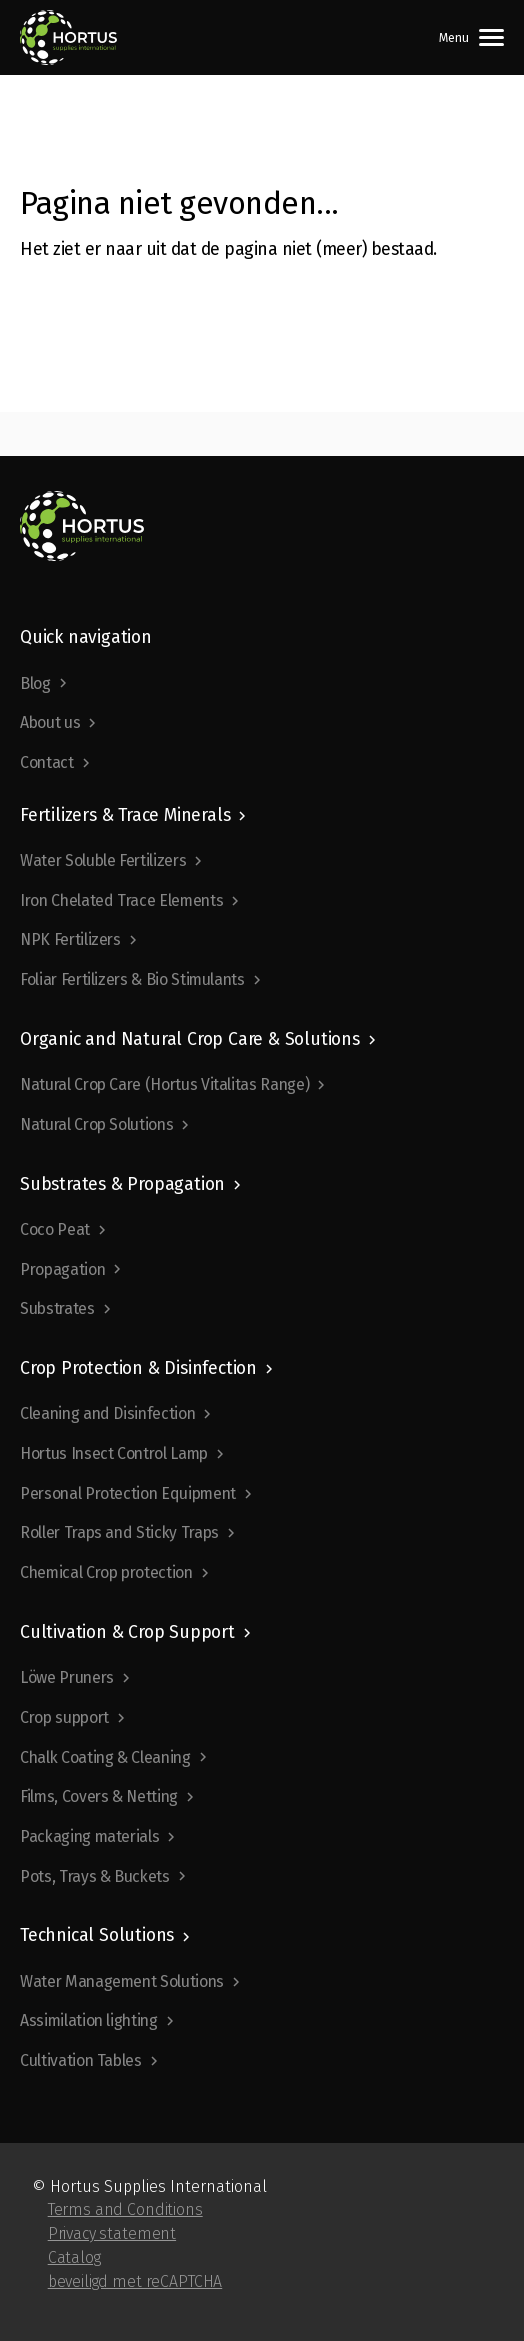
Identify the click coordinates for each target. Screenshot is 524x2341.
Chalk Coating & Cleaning (105, 1757)
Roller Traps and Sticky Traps (119, 1532)
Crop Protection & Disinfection (138, 1368)
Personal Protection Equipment (128, 1493)
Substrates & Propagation (122, 1184)
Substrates (57, 1308)
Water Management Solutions (122, 1981)
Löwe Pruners (67, 1677)
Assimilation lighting (89, 2020)
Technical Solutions (97, 1935)
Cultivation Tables (81, 2060)
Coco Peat (55, 1229)
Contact (47, 762)
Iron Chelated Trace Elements (121, 900)
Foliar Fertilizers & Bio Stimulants (132, 979)
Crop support (64, 1717)
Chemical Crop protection (106, 1572)
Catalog (74, 2257)
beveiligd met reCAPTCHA (135, 2281)
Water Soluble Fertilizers (103, 860)
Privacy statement (112, 2233)
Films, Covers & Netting (99, 1796)
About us (50, 722)
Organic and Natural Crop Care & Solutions (190, 1039)
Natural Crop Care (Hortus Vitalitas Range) (164, 1084)
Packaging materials (89, 1836)
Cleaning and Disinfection (107, 1413)
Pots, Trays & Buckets (95, 1876)
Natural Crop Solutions (96, 1124)
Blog (35, 683)
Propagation (62, 1269)
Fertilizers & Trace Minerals (125, 815)
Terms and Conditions (125, 2209)
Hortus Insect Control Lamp (114, 1453)
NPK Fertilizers (70, 939)
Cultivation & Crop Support (127, 1632)
